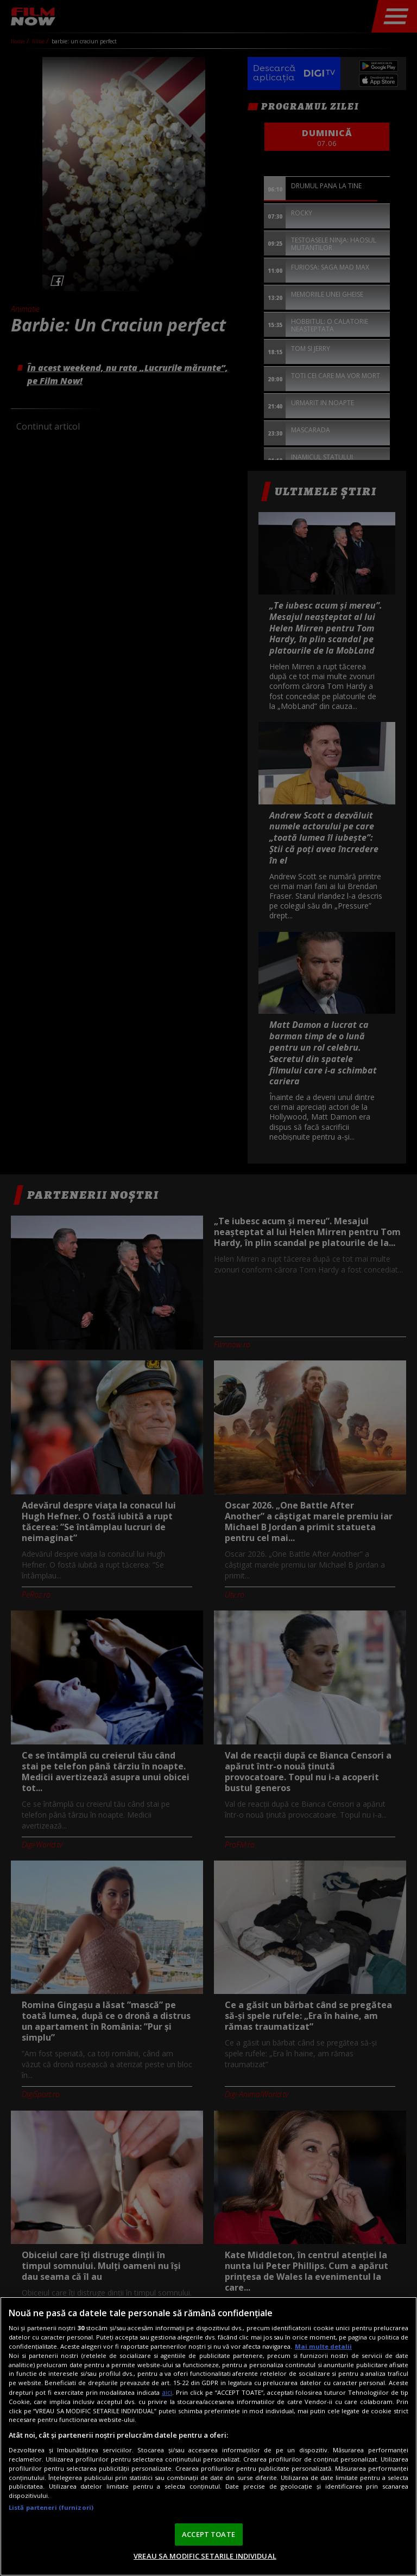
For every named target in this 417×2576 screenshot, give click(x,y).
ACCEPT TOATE (208, 2534)
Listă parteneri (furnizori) (51, 2507)
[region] (208, 2436)
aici (167, 2392)
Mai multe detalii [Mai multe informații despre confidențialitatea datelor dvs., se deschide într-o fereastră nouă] (323, 2346)
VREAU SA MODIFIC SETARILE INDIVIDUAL (205, 2556)
